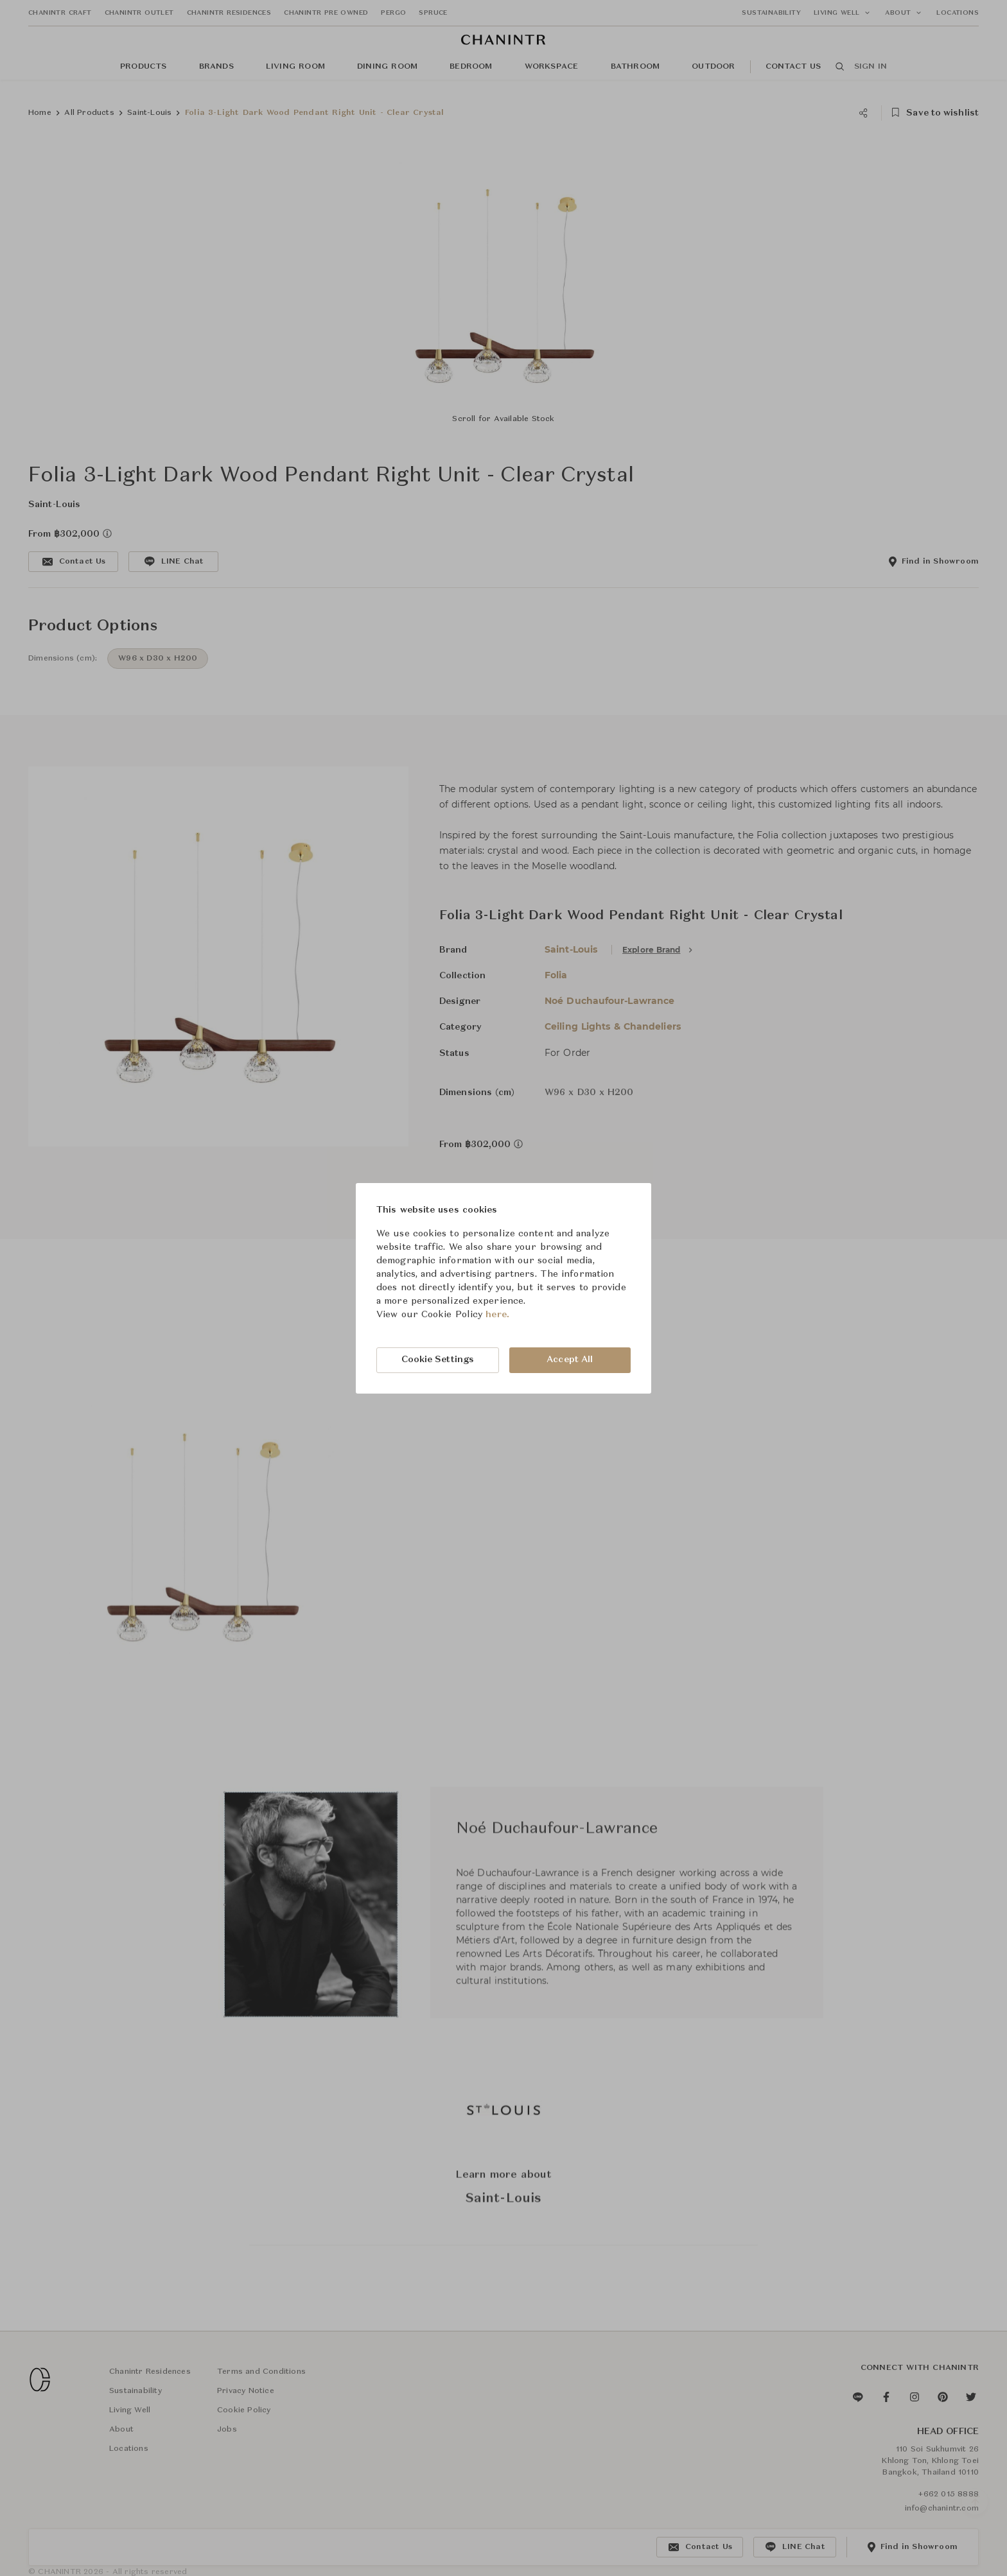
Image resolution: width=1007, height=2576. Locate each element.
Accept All (570, 1359)
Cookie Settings (438, 1359)
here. (497, 1314)
